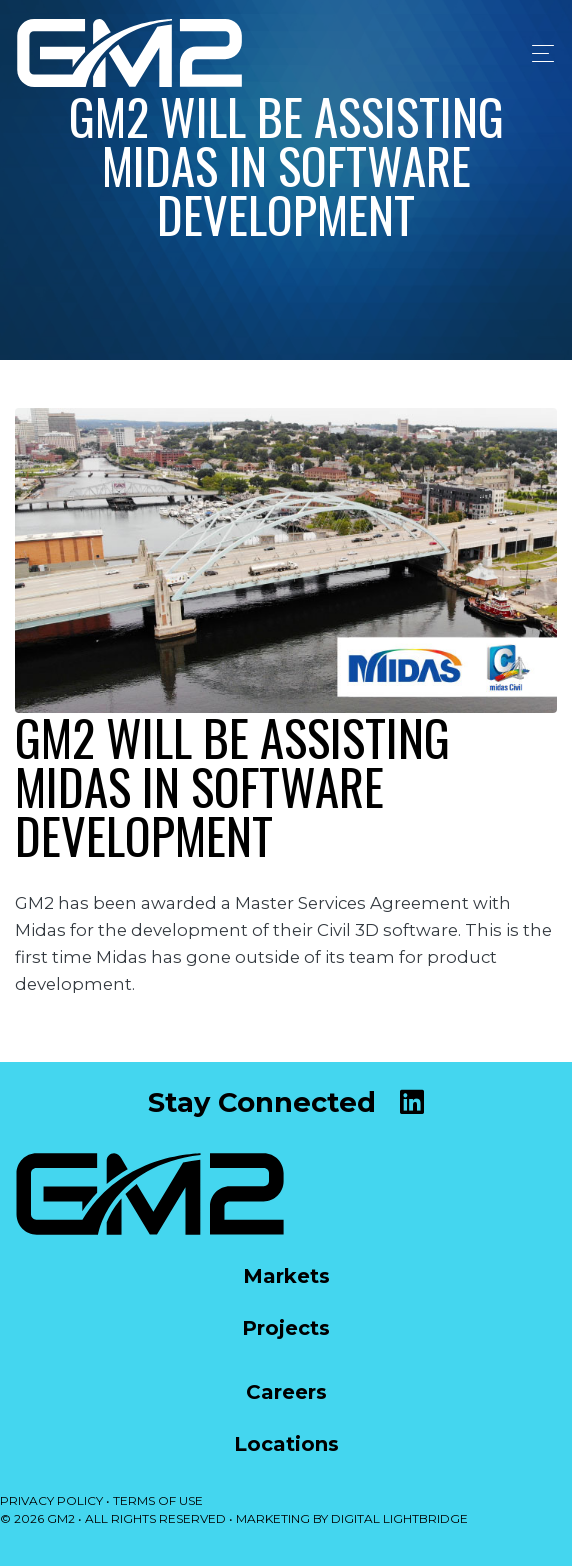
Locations (286, 1444)
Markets (286, 1276)
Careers (286, 1392)
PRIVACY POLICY (51, 1500)
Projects (286, 1328)
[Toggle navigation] (537, 53)
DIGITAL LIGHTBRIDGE (399, 1518)
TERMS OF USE (158, 1500)
